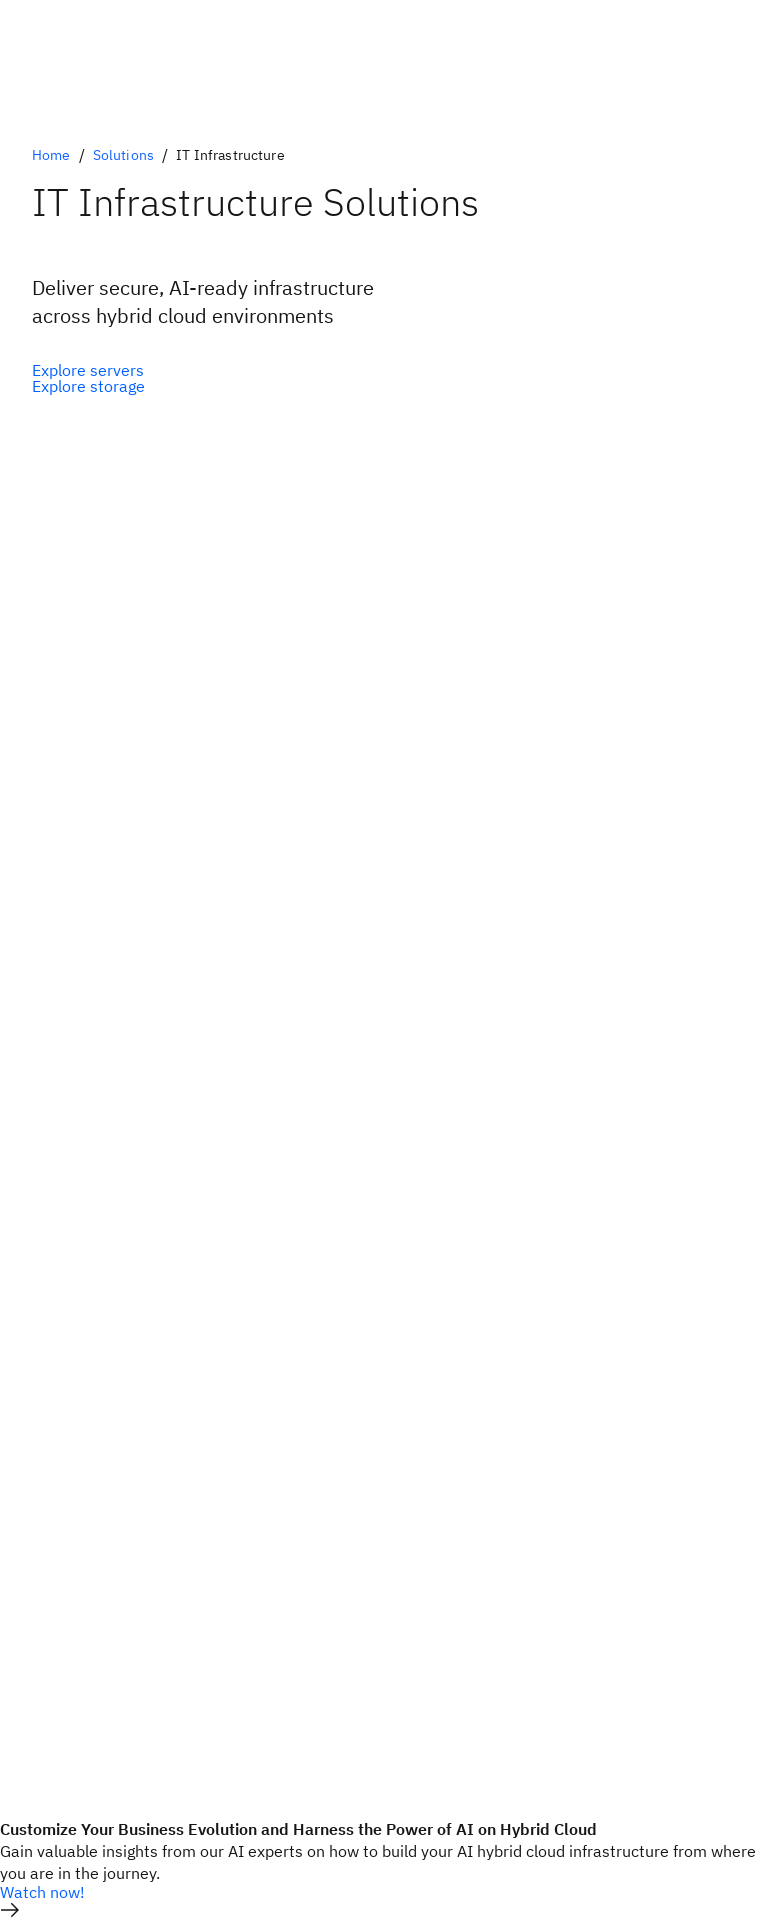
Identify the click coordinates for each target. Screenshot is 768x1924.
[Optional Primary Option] (88, 370)
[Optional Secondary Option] (88, 386)
